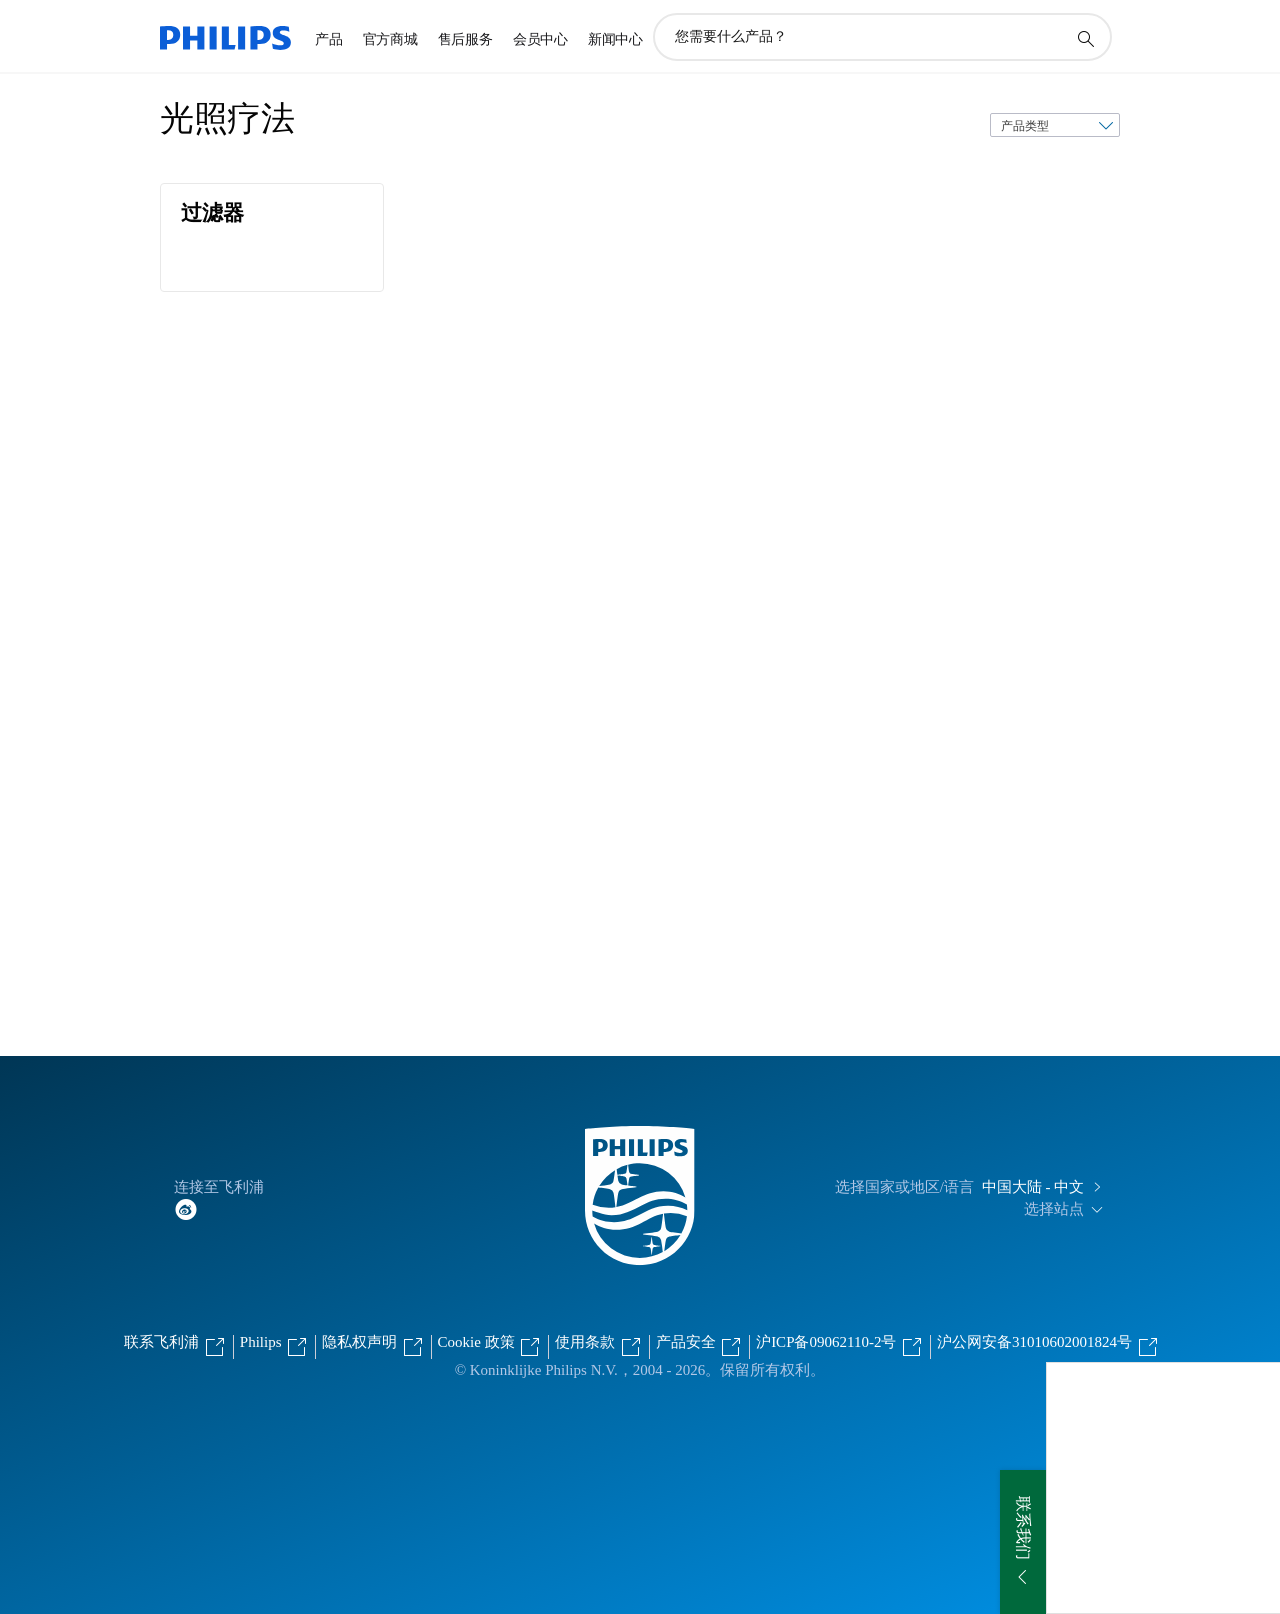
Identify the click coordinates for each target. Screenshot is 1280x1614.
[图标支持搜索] (1085, 38)
